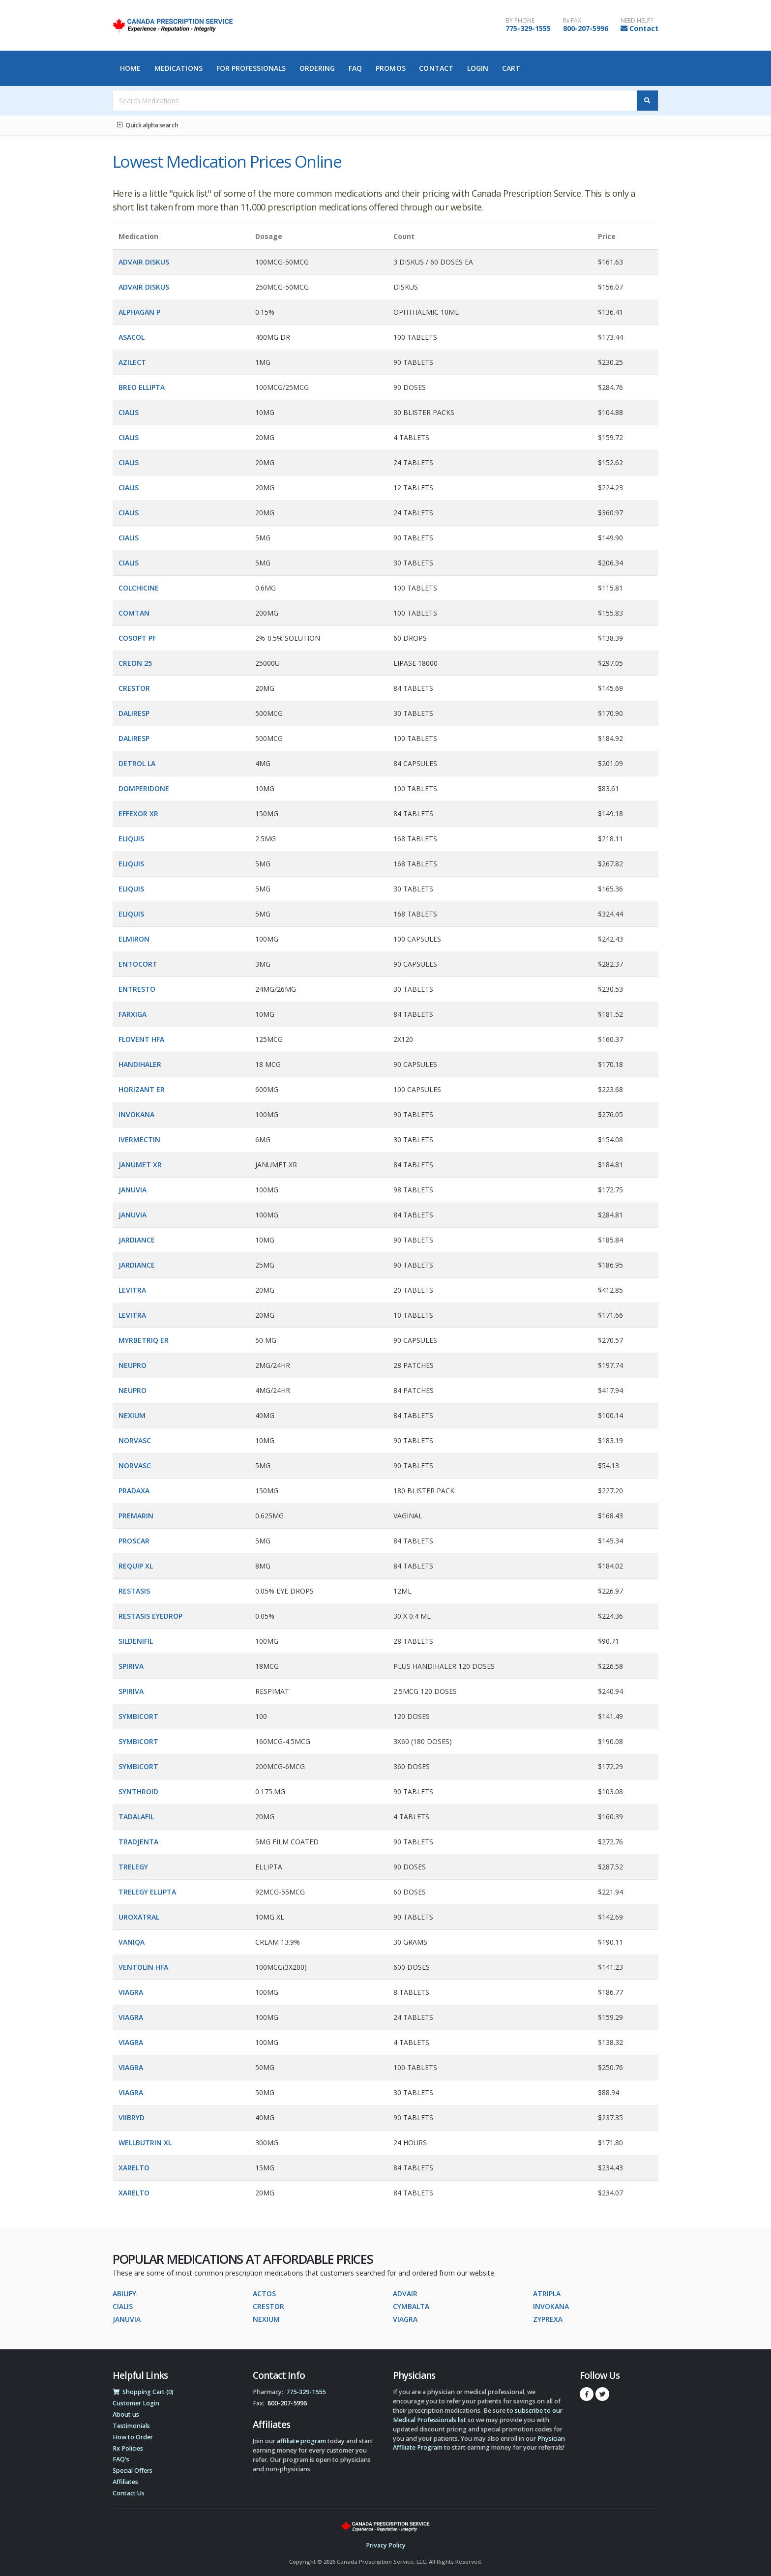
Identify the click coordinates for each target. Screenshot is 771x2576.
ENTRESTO (137, 989)
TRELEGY (133, 1866)
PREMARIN (136, 1515)
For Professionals (251, 68)
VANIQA (132, 1942)
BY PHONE (519, 20)
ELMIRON (134, 939)
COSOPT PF (137, 638)
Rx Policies (128, 2448)
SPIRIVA (131, 1666)
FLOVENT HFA (141, 1039)
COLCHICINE (139, 587)
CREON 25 (135, 663)
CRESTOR (134, 688)
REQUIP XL (136, 1565)
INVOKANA (136, 1114)
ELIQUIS (131, 838)
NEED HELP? (637, 20)
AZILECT (132, 362)
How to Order (133, 2437)
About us (126, 2414)
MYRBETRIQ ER (144, 1340)
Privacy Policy (386, 2545)
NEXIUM (132, 1415)
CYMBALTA (411, 2306)
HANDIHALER (140, 1064)
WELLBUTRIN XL (145, 2142)
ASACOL (132, 337)
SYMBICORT (138, 1716)
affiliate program (301, 2441)
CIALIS (129, 412)
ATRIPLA (547, 2293)
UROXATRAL (139, 1917)
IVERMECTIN (139, 1139)
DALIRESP (134, 713)
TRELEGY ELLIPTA (147, 1891)
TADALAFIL (136, 1816)
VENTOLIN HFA (143, 1967)
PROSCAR (134, 1540)
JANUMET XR (140, 1164)
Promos (391, 68)
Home (130, 68)
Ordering (317, 68)
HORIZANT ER (142, 1089)
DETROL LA (137, 763)
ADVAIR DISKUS (144, 261)
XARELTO (134, 2167)
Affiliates (125, 2482)
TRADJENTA (138, 1841)
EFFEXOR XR (138, 813)
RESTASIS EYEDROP (150, 1616)
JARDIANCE (137, 1239)
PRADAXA (134, 1490)
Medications (178, 68)
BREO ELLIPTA (142, 387)
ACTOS (264, 2293)
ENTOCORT (138, 964)
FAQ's (121, 2459)
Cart (511, 68)
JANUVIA (133, 1189)
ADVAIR (405, 2293)
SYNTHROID (138, 1791)
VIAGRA (131, 1992)
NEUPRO (133, 1365)
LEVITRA (132, 1290)
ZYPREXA (548, 2319)
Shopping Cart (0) (143, 2392)
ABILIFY (124, 2293)
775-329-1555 (528, 28)
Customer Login (136, 2403)
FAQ (355, 68)
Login (478, 68)
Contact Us (129, 2493)
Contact (643, 28)
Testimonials (131, 2426)
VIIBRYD (132, 2117)
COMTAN (134, 613)
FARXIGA (133, 1014)
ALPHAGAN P (139, 312)
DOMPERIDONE (144, 788)
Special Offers (132, 2470)
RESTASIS (134, 1591)
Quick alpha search (147, 124)
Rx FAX (572, 20)
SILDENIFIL (136, 1641)
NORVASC (135, 1440)
